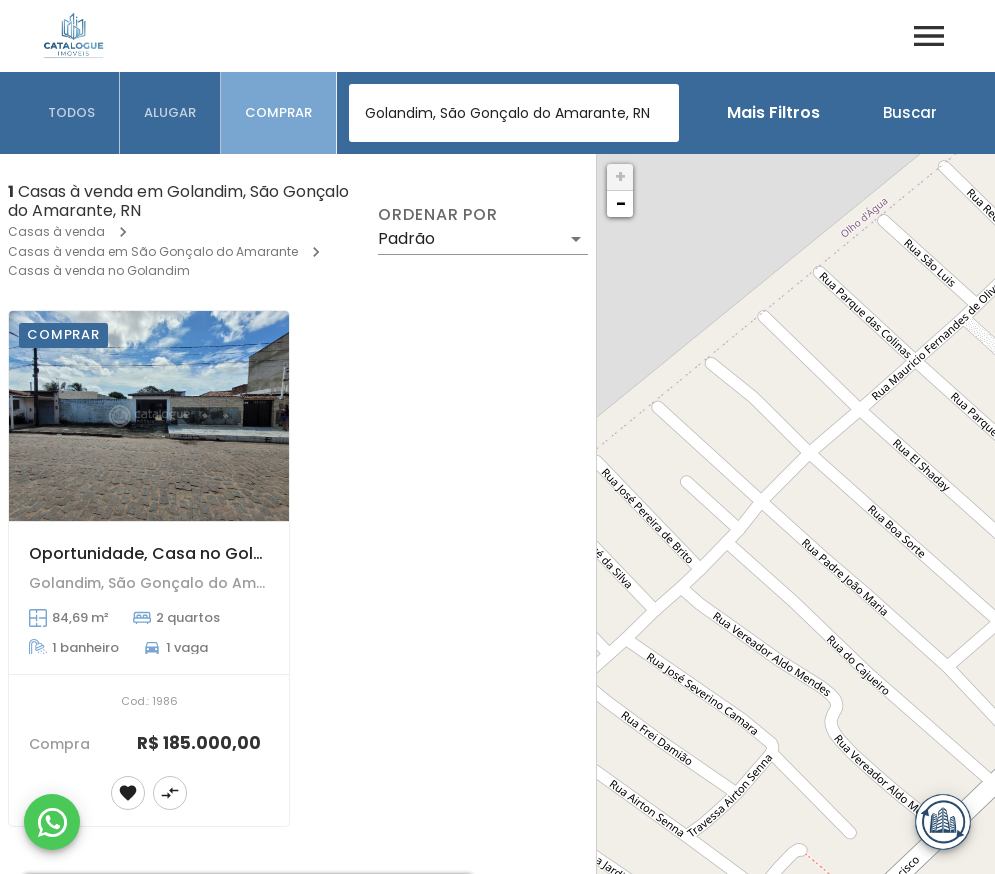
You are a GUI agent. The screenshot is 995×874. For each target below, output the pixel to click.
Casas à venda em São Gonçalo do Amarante (153, 251)
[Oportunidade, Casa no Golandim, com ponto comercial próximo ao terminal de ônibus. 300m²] (149, 416)
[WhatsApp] (52, 822)
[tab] (72, 113)
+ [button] (620, 176)
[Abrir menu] (929, 36)
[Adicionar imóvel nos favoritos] (128, 793)
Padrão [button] (406, 238)
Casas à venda (56, 231)
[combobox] (514, 113)
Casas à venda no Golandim (99, 270)
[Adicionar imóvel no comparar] (170, 793)
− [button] (621, 203)
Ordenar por (438, 215)
